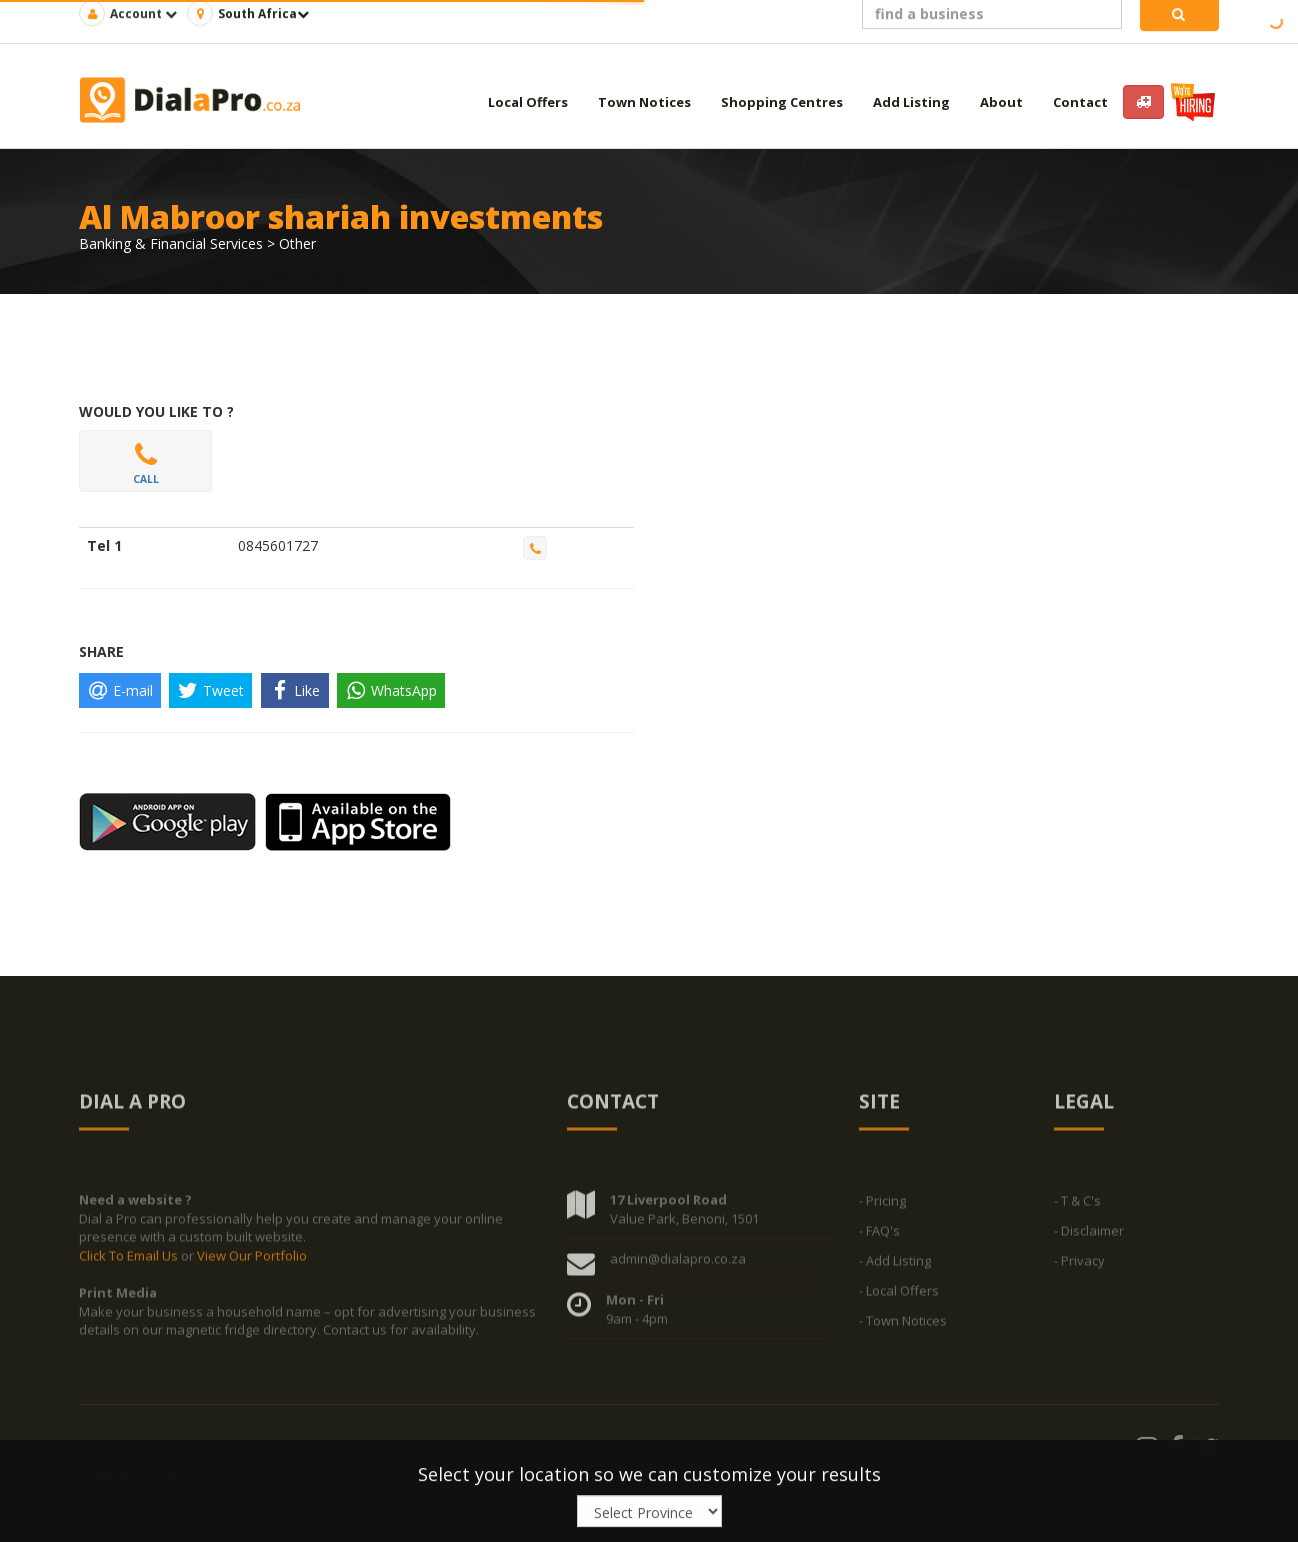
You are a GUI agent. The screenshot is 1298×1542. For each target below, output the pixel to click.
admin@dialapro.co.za (678, 1263)
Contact (1080, 102)
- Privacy (1079, 1265)
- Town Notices (903, 1325)
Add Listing (911, 102)
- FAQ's (879, 1235)
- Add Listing (895, 1265)
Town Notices (644, 102)
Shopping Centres (782, 102)
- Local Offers (899, 1295)
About (1001, 102)
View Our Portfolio (252, 1260)
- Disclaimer (1089, 1235)
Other (297, 243)
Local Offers (528, 102)
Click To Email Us (130, 1260)
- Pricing (882, 1205)
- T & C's (1077, 1205)
